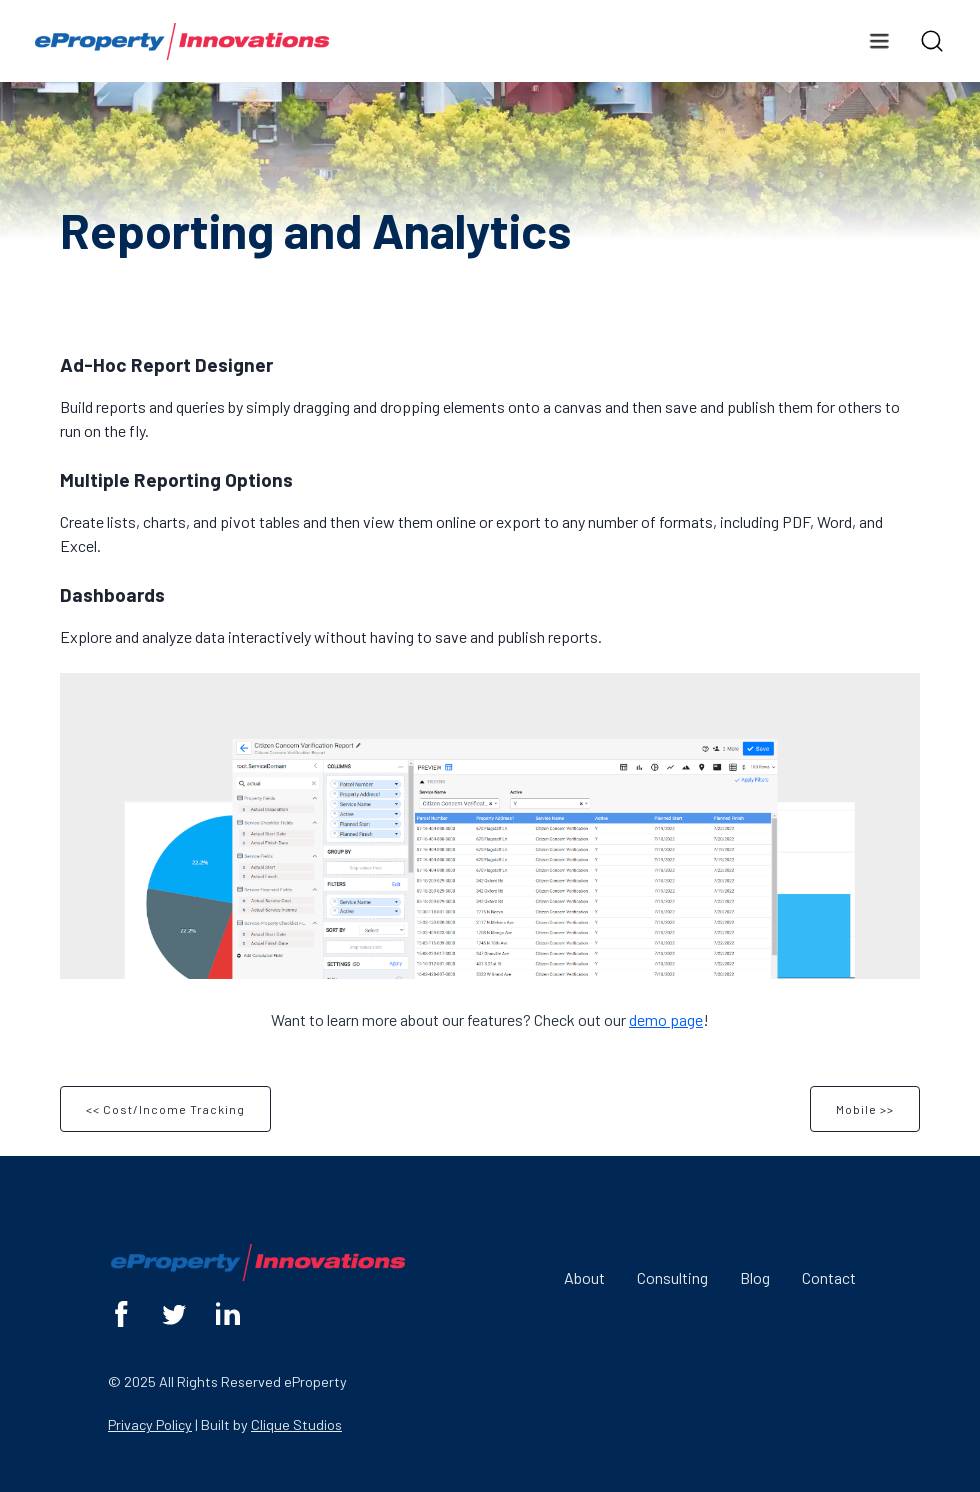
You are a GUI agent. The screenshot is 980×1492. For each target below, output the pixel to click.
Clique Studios (296, 1424)
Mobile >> (865, 1109)
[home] (182, 41)
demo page (666, 1019)
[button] (879, 41)
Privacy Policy (150, 1424)
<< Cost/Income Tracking (165, 1109)
